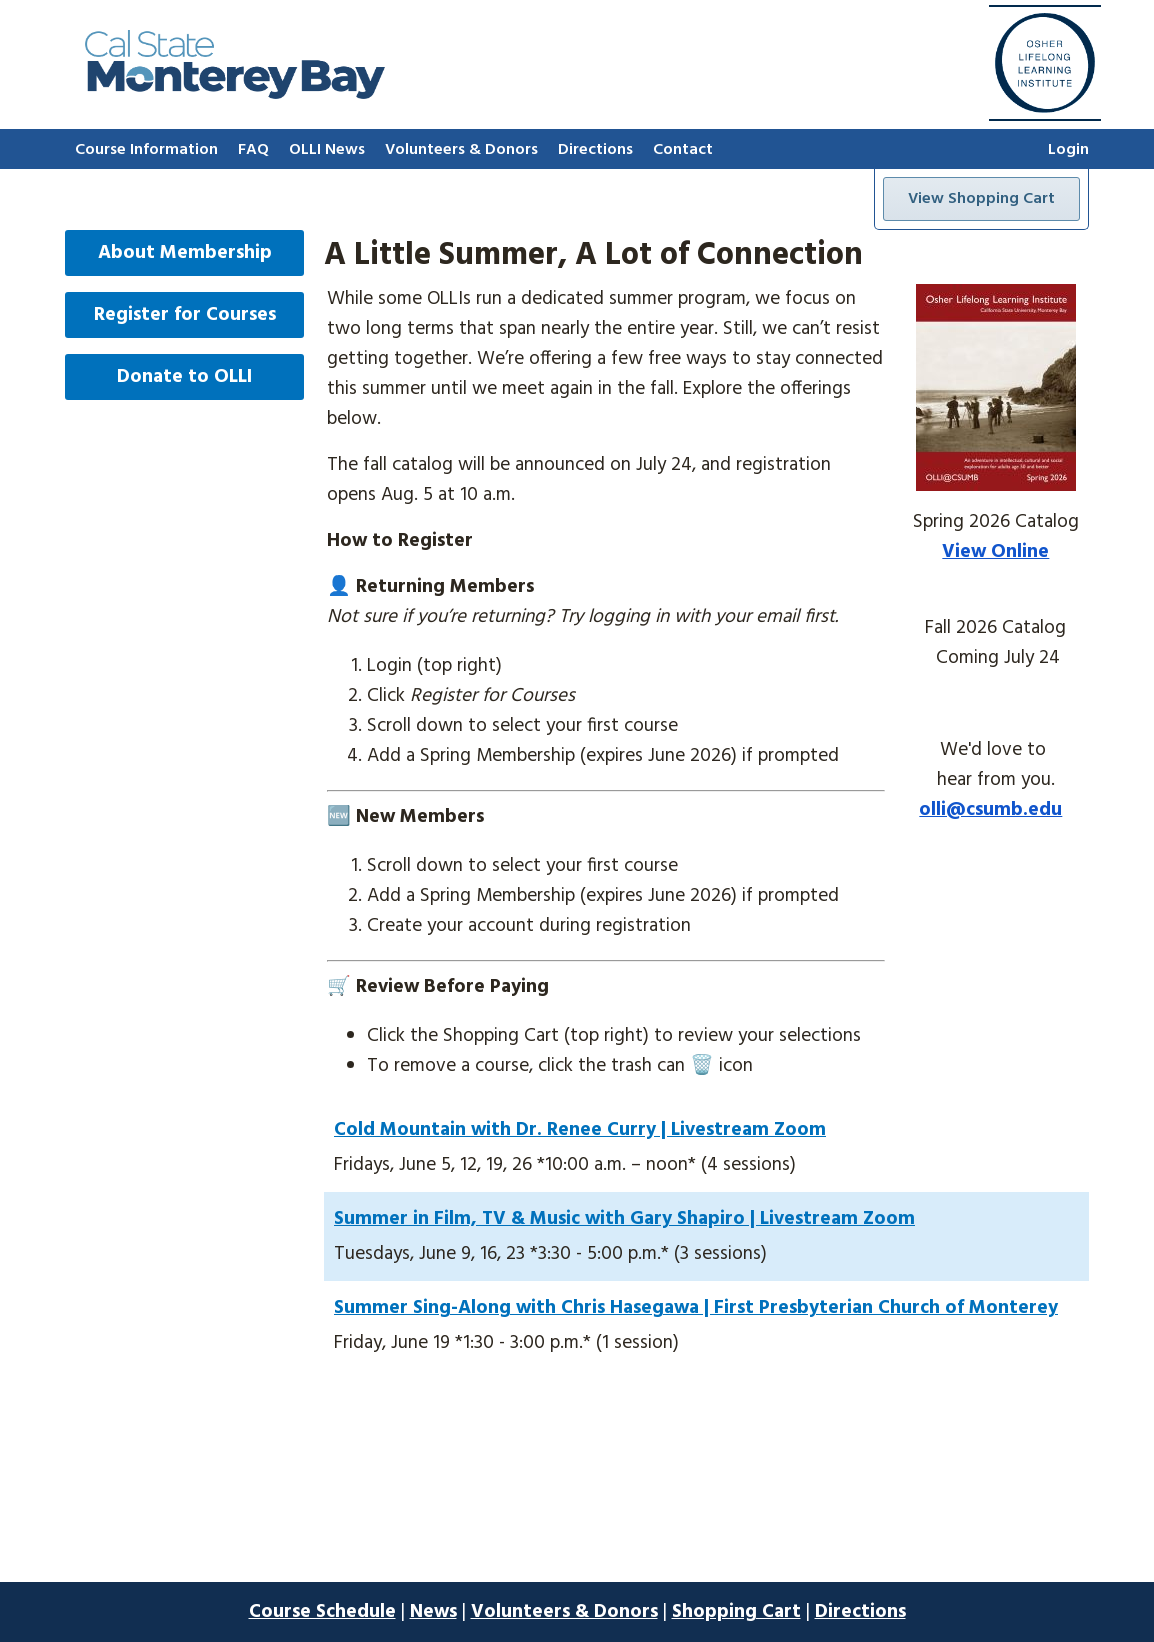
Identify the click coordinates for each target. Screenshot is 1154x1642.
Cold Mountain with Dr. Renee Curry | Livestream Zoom (580, 1130)
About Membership (185, 253)
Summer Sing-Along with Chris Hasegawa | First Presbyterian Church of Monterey (696, 1308)
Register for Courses (185, 315)
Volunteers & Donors (461, 150)
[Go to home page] (235, 94)
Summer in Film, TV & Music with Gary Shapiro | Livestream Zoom (624, 1219)
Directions (595, 150)
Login (1068, 150)
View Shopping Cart (981, 199)
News (433, 1612)
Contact (683, 150)
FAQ (253, 150)
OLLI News (327, 150)
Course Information (146, 150)
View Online (995, 552)
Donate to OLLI (184, 377)
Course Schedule (322, 1612)
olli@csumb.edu (990, 810)
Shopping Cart (736, 1612)
